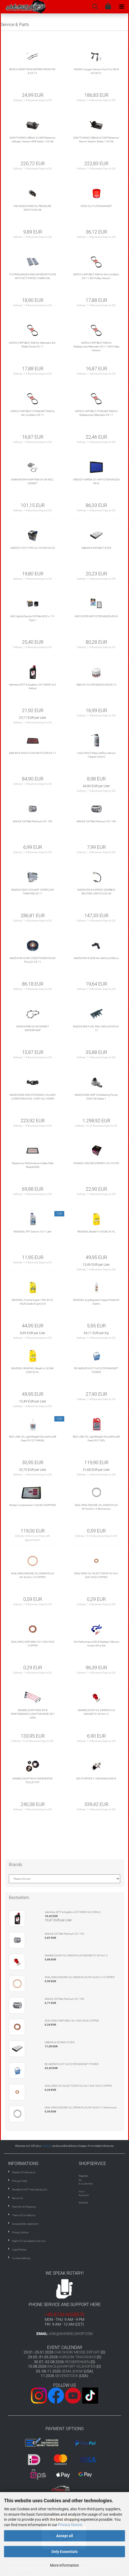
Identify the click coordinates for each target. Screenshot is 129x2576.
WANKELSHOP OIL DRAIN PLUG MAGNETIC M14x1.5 (96, 1712)
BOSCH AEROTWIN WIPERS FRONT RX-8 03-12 (32, 71)
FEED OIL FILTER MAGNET (96, 206)
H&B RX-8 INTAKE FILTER (96, 547)
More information (64, 2565)
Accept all (64, 2536)
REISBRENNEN (77, 2362)
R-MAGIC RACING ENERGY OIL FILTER (96, 1163)
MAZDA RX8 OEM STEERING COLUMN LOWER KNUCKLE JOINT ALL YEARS (32, 1096)
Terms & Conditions (23, 2215)
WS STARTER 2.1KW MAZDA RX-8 (96, 1778)
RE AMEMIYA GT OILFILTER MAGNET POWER (96, 1370)
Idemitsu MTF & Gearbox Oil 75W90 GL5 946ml (32, 686)
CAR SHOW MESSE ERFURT (77, 2352)
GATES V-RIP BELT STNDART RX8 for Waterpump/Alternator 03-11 (96, 413)
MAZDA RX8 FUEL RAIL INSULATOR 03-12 (96, 1028)
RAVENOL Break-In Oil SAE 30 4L (96, 1231)
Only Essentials (64, 2551)
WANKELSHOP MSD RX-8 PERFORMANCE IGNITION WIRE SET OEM (32, 1714)
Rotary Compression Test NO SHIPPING (32, 1505)
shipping (46, 2145)
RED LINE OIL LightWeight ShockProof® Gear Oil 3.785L (96, 1438)
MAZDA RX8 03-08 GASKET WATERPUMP (32, 1028)
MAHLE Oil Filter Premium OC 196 (96, 821)
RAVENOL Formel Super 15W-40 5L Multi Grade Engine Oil (32, 1301)
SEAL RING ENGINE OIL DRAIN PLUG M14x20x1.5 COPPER (32, 1575)
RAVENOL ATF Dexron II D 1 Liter (32, 1231)
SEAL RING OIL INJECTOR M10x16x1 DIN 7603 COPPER (96, 1575)
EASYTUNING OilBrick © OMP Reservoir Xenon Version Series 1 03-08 (96, 139)
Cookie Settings (21, 2258)
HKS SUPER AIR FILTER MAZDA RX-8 (96, 616)
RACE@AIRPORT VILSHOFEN (71, 2366)
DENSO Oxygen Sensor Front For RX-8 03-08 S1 (96, 71)
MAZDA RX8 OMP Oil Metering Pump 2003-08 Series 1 (96, 1096)
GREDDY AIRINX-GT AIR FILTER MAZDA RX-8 (96, 481)
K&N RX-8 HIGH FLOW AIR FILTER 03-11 (32, 753)
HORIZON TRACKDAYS (77, 2357)
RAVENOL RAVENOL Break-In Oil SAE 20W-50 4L (32, 1370)
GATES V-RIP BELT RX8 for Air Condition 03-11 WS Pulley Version (96, 276)
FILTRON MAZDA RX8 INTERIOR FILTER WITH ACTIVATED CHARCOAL (32, 276)
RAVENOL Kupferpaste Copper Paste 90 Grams (96, 1301)
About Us (17, 2198)
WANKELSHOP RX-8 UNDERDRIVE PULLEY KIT (32, 1780)
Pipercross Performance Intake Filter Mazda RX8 (33, 1165)
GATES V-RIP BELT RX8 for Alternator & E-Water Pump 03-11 (32, 344)
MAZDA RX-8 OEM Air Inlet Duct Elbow (96, 958)
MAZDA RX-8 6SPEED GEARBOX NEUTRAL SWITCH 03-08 (96, 891)
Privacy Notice (70, 2525)
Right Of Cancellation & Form (28, 2241)
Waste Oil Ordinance (23, 2172)
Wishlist (83, 2202)
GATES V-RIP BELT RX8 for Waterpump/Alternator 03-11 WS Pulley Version (96, 346)
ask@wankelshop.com (71, 2333)
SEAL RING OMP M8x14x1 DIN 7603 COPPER (32, 1643)
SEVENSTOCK (66, 2376)
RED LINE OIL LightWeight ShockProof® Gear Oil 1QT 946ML (32, 1438)
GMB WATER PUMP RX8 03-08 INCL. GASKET (32, 481)
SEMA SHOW (72, 2371)
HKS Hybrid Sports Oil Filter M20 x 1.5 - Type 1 (32, 618)
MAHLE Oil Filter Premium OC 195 (32, 821)
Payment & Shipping (24, 2206)
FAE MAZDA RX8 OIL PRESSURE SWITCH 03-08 (32, 208)
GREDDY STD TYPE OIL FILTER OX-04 (32, 547)
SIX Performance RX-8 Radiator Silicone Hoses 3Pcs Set (96, 1643)
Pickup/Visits (19, 2180)
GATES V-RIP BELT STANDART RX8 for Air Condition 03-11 (32, 413)
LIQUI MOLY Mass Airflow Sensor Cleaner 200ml (96, 755)
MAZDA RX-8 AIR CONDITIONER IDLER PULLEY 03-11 (32, 960)
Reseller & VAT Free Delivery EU (29, 2189)
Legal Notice (19, 2249)
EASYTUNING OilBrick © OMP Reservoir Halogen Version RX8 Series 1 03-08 (32, 139)
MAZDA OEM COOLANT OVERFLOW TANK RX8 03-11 (32, 891)
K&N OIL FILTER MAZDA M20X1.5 (96, 684)
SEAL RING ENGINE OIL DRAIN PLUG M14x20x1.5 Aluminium (96, 1507)
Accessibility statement (25, 2223)
